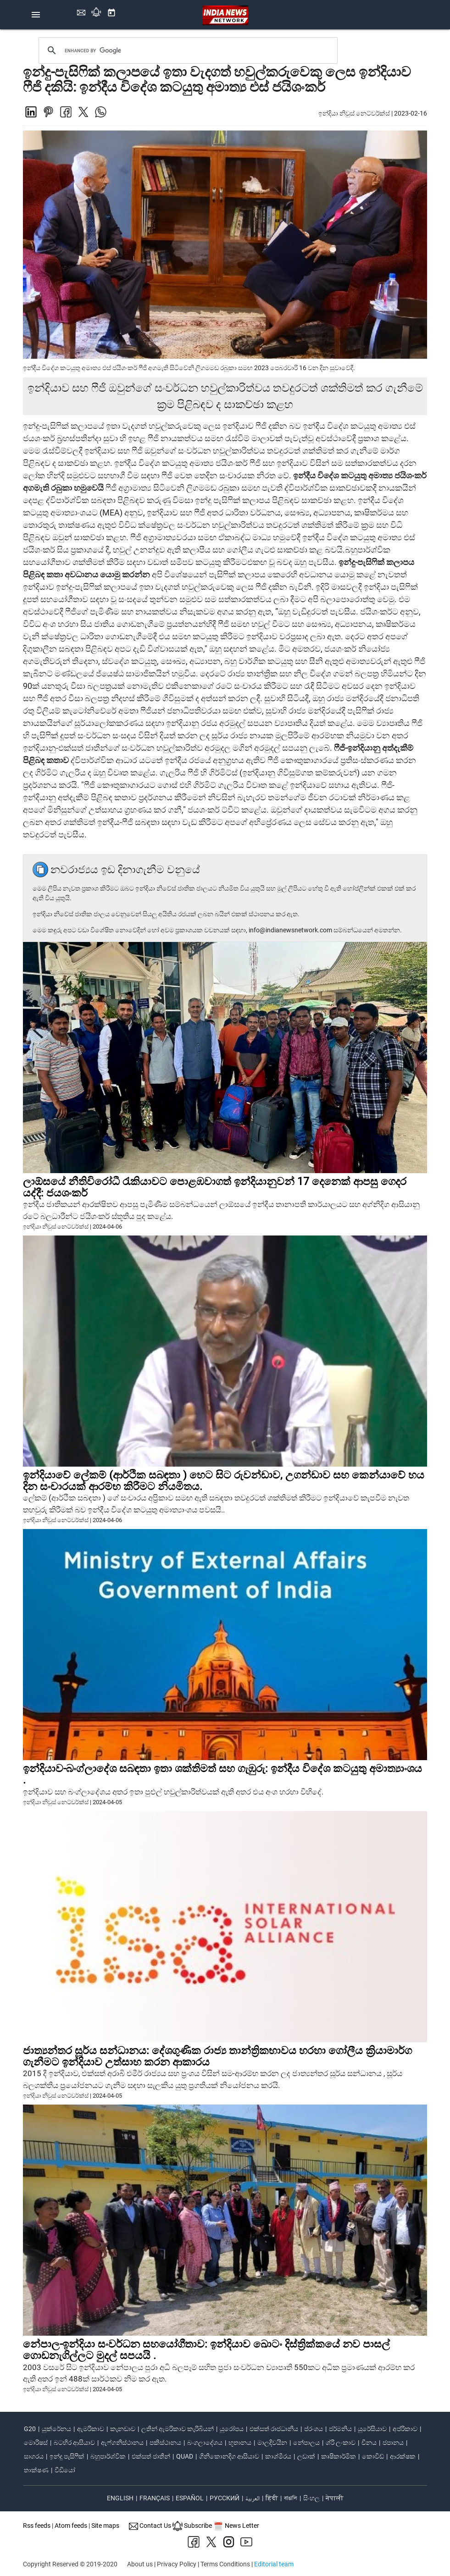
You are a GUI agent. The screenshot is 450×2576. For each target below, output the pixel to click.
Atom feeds (71, 2525)
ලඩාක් (306, 2456)
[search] (189, 50)
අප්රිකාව (405, 2428)
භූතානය (239, 2442)
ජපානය (393, 2442)
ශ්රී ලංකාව (341, 2442)
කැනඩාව (122, 2428)
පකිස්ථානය (165, 2442)
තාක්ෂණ (36, 2470)
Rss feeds (36, 2525)
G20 (30, 2428)
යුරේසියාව (372, 2428)
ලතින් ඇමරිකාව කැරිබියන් (177, 2428)
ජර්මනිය (340, 2428)
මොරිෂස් (36, 2442)
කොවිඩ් (373, 2456)
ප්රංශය (313, 2428)
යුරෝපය (232, 2428)
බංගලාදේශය (204, 2442)
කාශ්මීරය (278, 2456)
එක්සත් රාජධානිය (274, 2428)
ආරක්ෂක (403, 2456)
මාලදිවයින (272, 2442)
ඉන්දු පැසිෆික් (67, 2456)
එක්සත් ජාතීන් (151, 2456)
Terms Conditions (225, 2564)
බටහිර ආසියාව (74, 2442)
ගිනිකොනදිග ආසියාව (229, 2456)
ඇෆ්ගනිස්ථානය (122, 2442)
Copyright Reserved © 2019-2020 (70, 2564)
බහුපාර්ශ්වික (108, 2456)
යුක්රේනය (56, 2428)
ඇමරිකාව (90, 2428)
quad (184, 2456)
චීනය (369, 2442)
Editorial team (274, 2564)
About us (140, 2564)
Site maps (105, 2525)
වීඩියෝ (65, 2470)
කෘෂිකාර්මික (338, 2456)
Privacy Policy (176, 2564)
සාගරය (34, 2456)
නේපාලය (306, 2442)
